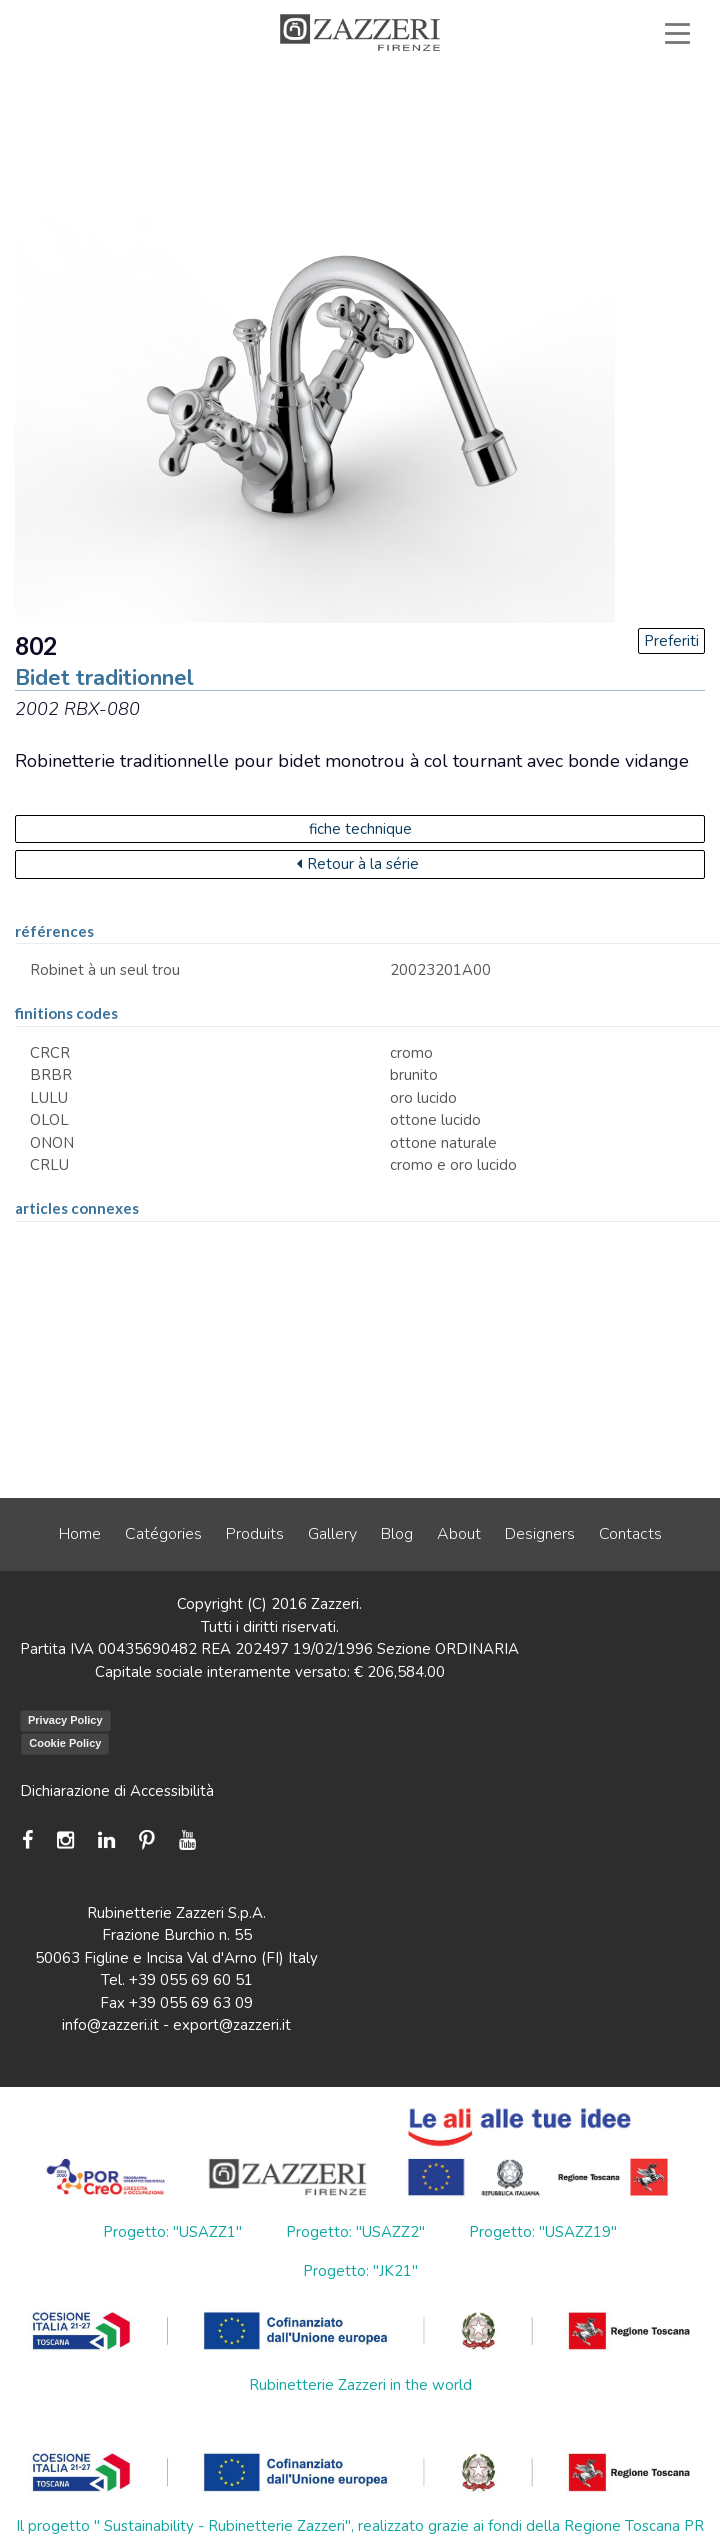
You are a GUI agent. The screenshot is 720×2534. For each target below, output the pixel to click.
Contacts (630, 1534)
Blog (397, 1534)
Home (80, 1534)
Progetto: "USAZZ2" (355, 2232)
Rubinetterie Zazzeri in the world (360, 2385)
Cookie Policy (65, 1743)
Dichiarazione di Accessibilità (117, 1791)
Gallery (332, 1534)
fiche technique (360, 829)
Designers (540, 1534)
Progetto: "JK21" (360, 2271)
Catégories (163, 1534)
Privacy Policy (65, 1720)
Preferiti (671, 641)
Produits (255, 1534)
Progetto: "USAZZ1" (172, 2232)
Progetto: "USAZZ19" (543, 2232)
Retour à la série (358, 864)
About (459, 1534)
